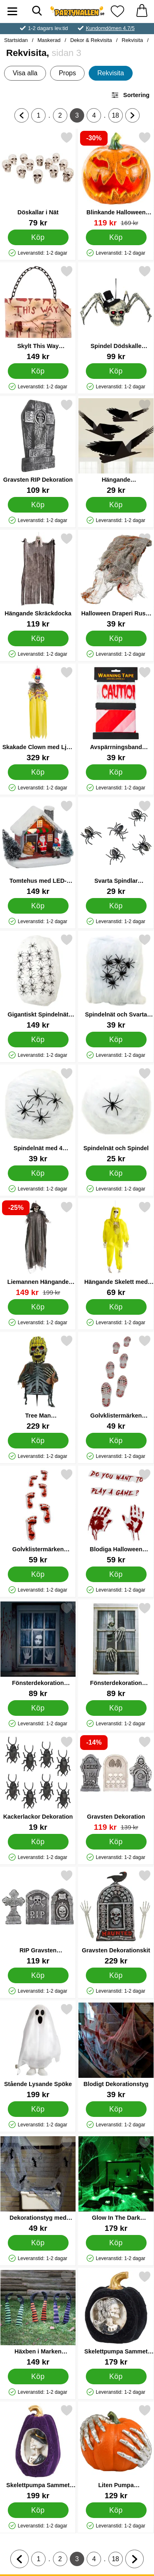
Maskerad (48, 40)
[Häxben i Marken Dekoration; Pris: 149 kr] (38, 2318)
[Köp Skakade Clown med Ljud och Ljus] (38, 772)
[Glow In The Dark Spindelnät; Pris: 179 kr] (116, 2184)
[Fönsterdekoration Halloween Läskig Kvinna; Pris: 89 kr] (38, 1649)
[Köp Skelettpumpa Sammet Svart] (116, 2376)
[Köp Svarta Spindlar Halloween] (116, 906)
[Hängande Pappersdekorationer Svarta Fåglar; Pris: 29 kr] (116, 446)
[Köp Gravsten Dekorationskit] (116, 1975)
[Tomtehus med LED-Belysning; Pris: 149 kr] (38, 847)
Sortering (130, 95)
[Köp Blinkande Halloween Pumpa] (116, 237)
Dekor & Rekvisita (91, 40)
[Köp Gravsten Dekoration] (116, 1842)
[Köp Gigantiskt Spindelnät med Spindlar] (38, 1039)
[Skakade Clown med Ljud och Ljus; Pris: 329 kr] (38, 714)
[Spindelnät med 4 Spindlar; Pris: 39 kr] (38, 1115)
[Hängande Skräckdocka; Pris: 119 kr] (38, 580)
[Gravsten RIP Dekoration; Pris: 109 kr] (38, 446)
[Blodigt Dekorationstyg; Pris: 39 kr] (116, 2050)
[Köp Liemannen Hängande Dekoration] (38, 1307)
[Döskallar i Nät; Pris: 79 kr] (38, 179)
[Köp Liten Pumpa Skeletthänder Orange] (116, 2510)
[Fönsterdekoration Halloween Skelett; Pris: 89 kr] (116, 1649)
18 (117, 117)
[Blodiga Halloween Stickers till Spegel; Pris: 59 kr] (116, 1516)
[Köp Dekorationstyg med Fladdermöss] (38, 2243)
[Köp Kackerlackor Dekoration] (38, 1842)
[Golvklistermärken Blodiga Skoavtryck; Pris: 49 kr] (116, 1382)
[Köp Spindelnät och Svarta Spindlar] (116, 1039)
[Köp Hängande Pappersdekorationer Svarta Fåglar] (116, 505)
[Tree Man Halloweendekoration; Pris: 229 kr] (38, 1382)
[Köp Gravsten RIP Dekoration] (38, 505)
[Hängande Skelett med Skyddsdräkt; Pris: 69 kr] (116, 1248)
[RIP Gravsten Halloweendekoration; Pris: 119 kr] (38, 1917)
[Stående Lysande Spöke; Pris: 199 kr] (38, 2050)
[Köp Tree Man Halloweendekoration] (38, 1440)
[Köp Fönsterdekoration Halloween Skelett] (116, 1708)
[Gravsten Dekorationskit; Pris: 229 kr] (116, 1917)
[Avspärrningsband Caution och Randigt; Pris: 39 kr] (116, 714)
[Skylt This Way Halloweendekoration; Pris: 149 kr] (38, 312)
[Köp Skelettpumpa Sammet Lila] (38, 2510)
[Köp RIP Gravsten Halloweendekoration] (38, 1975)
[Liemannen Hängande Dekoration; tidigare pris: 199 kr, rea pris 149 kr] (38, 1248)
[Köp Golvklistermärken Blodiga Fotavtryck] (38, 1574)
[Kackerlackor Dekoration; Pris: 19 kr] (38, 1783)
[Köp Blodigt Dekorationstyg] (116, 2109)
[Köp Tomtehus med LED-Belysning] (38, 906)
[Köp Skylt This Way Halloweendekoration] (38, 371)
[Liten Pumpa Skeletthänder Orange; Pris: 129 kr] (116, 2452)
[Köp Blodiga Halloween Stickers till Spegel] (116, 1574)
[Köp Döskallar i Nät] (38, 237)
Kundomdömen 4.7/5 (110, 28)
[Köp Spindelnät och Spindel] (116, 1173)
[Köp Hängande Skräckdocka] (38, 638)
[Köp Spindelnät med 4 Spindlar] (38, 1173)
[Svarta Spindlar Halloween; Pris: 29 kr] (116, 847)
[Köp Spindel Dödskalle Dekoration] (116, 371)
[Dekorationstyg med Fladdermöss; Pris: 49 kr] (38, 2184)
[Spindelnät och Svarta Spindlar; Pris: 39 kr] (116, 981)
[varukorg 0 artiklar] (141, 11)
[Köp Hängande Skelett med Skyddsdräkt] (116, 1307)
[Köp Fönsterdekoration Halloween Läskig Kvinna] (38, 1708)
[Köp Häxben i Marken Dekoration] (38, 2376)
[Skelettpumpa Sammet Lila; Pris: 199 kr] (38, 2452)
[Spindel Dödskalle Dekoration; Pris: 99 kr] (116, 312)
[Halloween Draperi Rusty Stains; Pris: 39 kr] (116, 580)
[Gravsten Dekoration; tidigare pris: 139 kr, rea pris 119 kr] (116, 1783)
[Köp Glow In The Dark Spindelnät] (116, 2243)
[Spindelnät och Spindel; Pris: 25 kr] (116, 1115)
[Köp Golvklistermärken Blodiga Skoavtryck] (116, 1440)
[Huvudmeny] (12, 11)
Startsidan (16, 40)
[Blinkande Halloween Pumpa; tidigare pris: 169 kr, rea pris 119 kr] (116, 179)
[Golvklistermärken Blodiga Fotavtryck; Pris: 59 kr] (38, 1516)
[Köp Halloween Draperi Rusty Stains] (116, 638)
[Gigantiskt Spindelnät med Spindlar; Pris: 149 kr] (38, 981)
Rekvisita (132, 40)
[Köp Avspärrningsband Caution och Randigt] (116, 772)
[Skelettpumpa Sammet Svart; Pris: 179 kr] (116, 2318)
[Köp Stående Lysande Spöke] (38, 2109)
